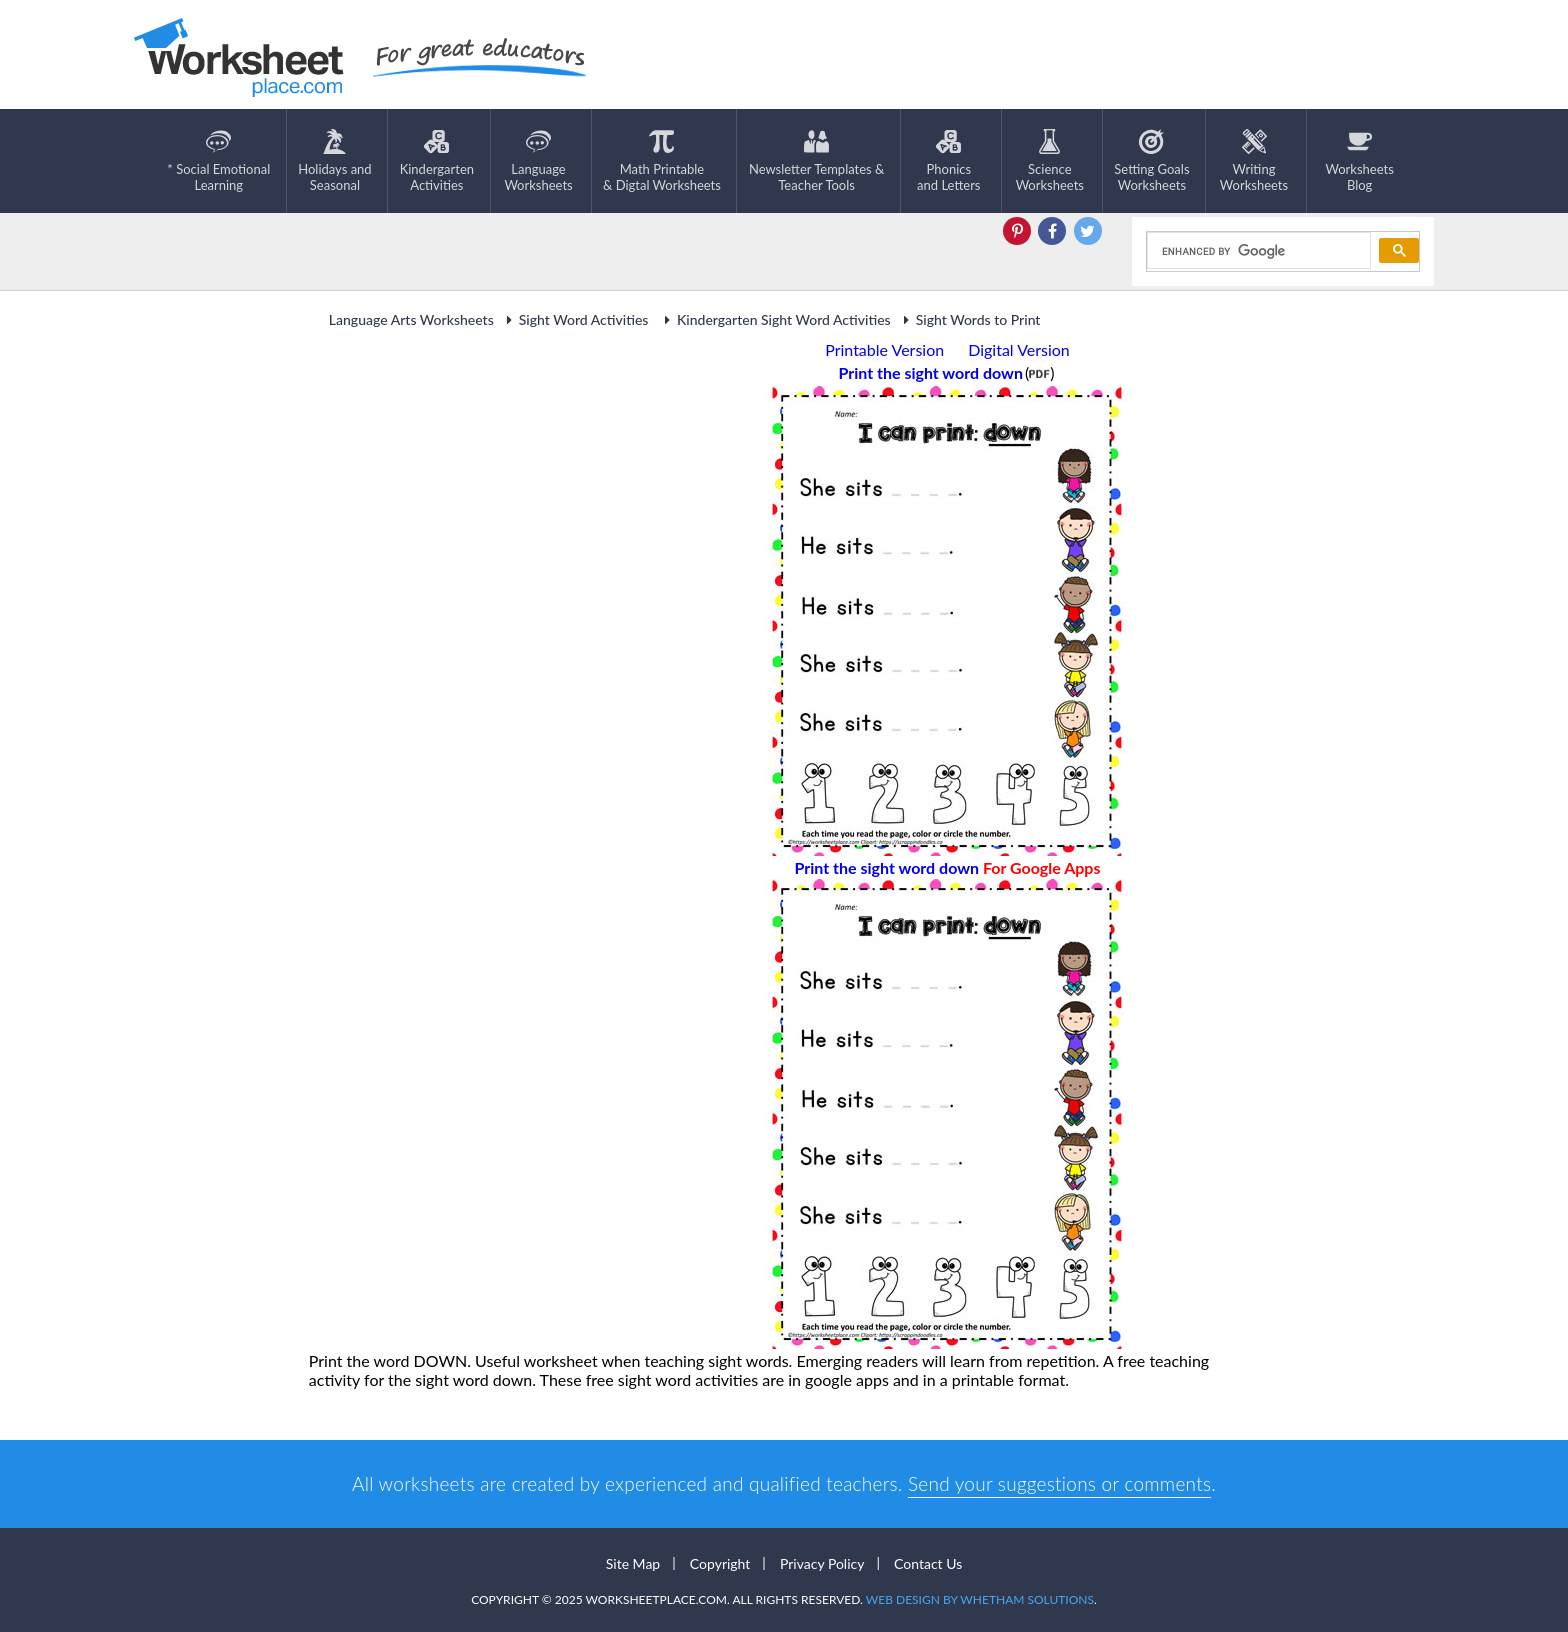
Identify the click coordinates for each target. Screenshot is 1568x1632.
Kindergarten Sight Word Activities (775, 319)
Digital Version (1019, 349)
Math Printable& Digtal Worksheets (662, 161)
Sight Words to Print (969, 319)
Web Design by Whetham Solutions (980, 1599)
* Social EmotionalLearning (218, 161)
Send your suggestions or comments (1059, 1483)
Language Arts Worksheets (411, 319)
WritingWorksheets (1254, 161)
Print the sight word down (948, 867)
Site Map (633, 1563)
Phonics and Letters (948, 161)
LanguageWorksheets (538, 161)
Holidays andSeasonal (334, 161)
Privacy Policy (822, 1563)
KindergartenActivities (437, 161)
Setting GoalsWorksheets (1151, 161)
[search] (1257, 251)
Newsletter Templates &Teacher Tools (816, 161)
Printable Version (884, 349)
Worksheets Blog (1359, 161)
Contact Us (928, 1563)
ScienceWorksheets (1050, 161)
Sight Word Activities (576, 319)
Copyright (720, 1563)
